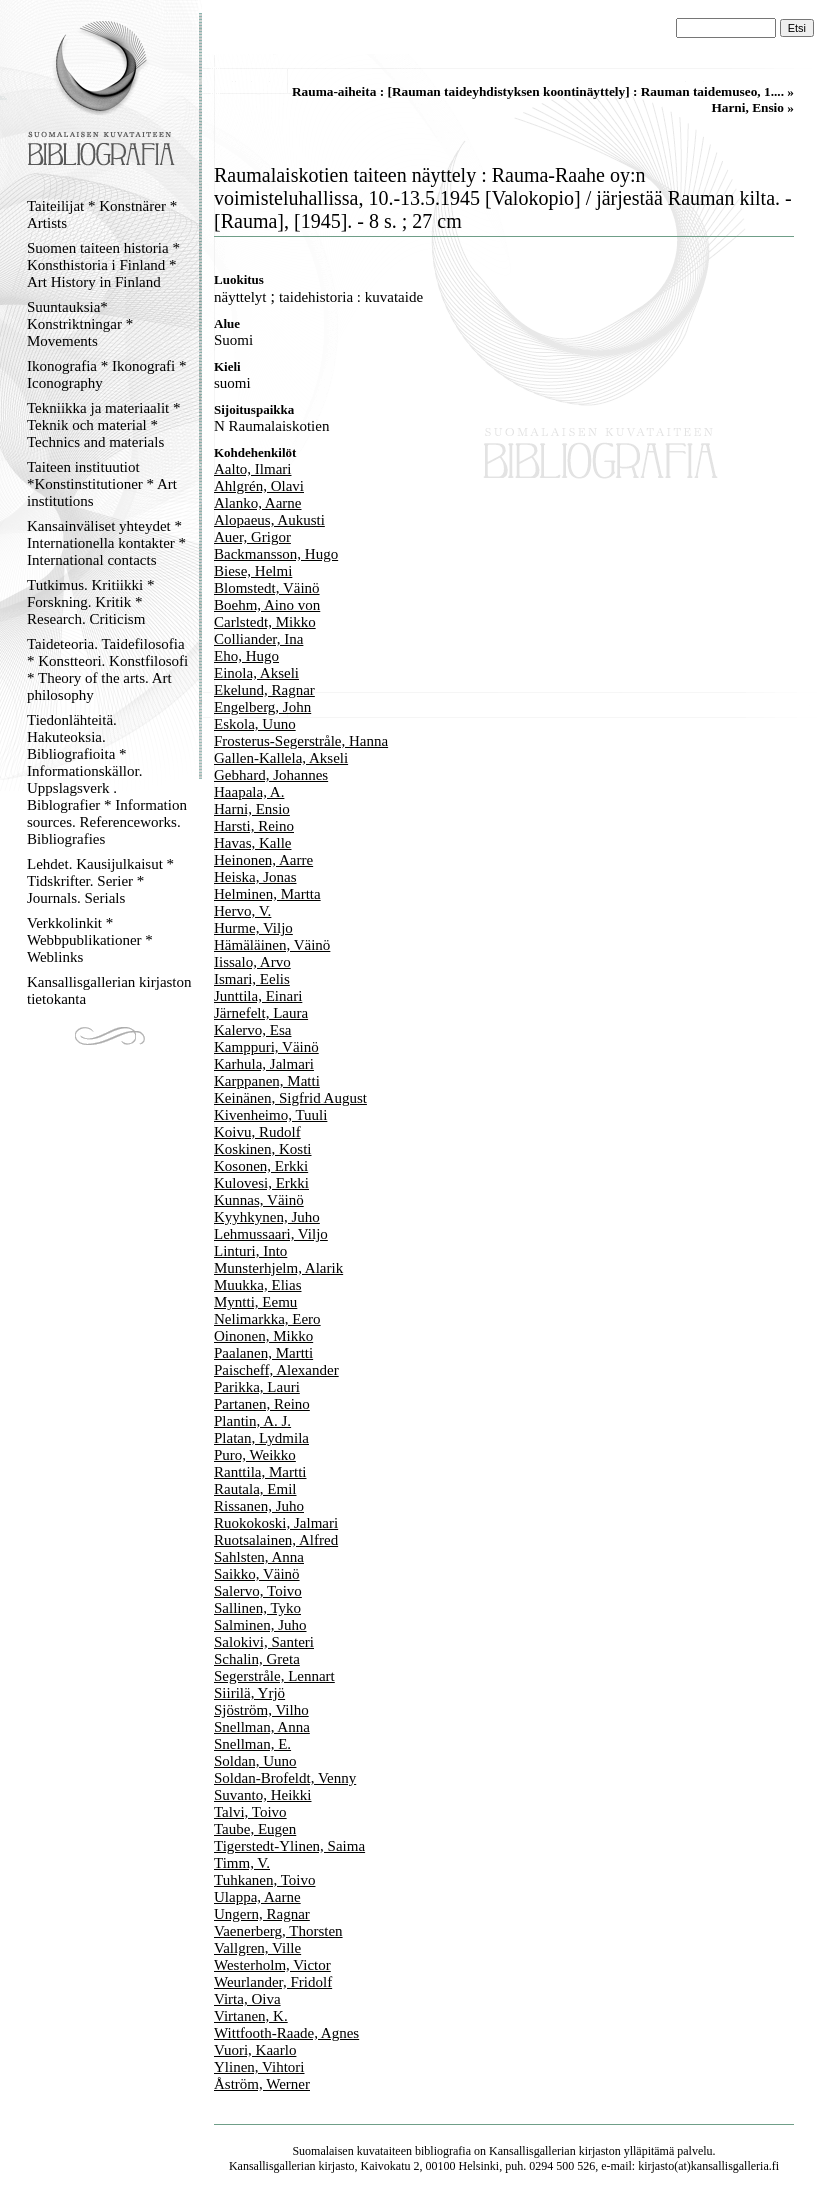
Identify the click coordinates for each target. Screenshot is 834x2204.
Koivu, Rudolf (257, 1132)
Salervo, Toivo (258, 1591)
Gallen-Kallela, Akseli (281, 758)
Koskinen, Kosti (263, 1149)
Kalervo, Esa (252, 1030)
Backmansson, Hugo (276, 554)
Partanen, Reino (262, 1404)
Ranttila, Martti (260, 1472)
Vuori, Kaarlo (255, 2050)
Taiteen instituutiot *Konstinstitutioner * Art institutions (102, 484)
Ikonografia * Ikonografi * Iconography (107, 374)
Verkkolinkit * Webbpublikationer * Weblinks (90, 940)
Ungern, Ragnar (262, 1914)
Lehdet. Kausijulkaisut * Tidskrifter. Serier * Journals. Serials (100, 881)
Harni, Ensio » (752, 107)
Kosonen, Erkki (261, 1166)
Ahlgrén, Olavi (259, 486)
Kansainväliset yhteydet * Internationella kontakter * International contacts (106, 543)
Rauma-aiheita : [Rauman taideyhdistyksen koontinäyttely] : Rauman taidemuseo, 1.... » (543, 91)
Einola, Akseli (256, 673)
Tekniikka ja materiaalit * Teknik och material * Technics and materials (103, 425)
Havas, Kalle (252, 843)
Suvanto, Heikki (263, 1795)
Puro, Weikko (255, 1455)
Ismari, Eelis (252, 979)
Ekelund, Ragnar (264, 690)
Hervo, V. (242, 911)
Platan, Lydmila (261, 1438)
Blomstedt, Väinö (267, 588)
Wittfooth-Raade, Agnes (286, 2033)
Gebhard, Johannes (271, 775)
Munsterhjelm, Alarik (278, 1268)
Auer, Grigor (252, 537)
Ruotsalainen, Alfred (276, 1540)
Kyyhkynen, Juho (267, 1217)
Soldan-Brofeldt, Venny (285, 1778)
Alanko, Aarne (257, 503)
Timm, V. (242, 1863)
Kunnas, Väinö (259, 1200)
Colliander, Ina (258, 639)
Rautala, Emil (255, 1489)
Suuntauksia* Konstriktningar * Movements (80, 324)
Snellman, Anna (262, 1727)
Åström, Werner (262, 2084)
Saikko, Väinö (257, 1574)
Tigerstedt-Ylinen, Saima (289, 1846)
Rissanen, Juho (259, 1506)
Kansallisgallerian (532, 2151)
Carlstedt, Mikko (265, 622)
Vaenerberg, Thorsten (278, 1931)
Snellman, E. (252, 1744)
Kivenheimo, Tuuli (270, 1115)
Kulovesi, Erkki (261, 1183)
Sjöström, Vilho (261, 1710)
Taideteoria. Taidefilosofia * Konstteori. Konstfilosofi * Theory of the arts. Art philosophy (107, 669)
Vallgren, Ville (257, 1948)
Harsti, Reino (254, 826)
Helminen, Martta (267, 894)
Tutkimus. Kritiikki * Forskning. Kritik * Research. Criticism (90, 602)
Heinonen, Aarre (263, 860)
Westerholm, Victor (272, 1965)
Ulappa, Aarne (257, 1897)
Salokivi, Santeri (264, 1642)
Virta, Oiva (247, 1999)
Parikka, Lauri (257, 1387)
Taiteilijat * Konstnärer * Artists (102, 214)
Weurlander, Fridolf (273, 1982)
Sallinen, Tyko (257, 1608)
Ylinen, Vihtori (259, 2067)
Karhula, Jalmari (264, 1064)
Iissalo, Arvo (252, 962)
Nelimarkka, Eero (267, 1319)
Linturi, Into (250, 1251)
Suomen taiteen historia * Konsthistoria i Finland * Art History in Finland (103, 265)
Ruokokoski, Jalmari (276, 1523)
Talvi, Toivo (250, 1812)
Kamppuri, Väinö (266, 1047)
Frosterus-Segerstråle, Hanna (301, 741)
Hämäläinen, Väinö (272, 945)
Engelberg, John (262, 707)
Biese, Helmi (253, 571)
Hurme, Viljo (253, 928)
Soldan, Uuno (255, 1761)
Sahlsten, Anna (259, 1557)
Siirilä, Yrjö (249, 1693)
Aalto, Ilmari (252, 469)
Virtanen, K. (251, 2016)
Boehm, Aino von (267, 605)
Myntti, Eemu (255, 1302)
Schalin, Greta (257, 1659)
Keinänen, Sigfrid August (290, 1098)
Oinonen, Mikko (263, 1336)
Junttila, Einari (258, 996)
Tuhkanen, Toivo (264, 1880)
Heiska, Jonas (255, 877)
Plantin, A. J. (252, 1421)
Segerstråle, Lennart (274, 1676)
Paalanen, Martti (263, 1353)
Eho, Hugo (246, 656)
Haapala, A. (249, 792)
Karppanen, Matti (267, 1081)
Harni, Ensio (252, 809)
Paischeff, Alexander (276, 1370)
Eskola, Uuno (255, 724)
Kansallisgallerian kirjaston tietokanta (109, 990)
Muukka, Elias (258, 1285)
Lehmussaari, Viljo (271, 1234)
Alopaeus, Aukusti (269, 520)
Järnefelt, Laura (261, 1013)
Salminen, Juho (260, 1625)
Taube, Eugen (255, 1829)
